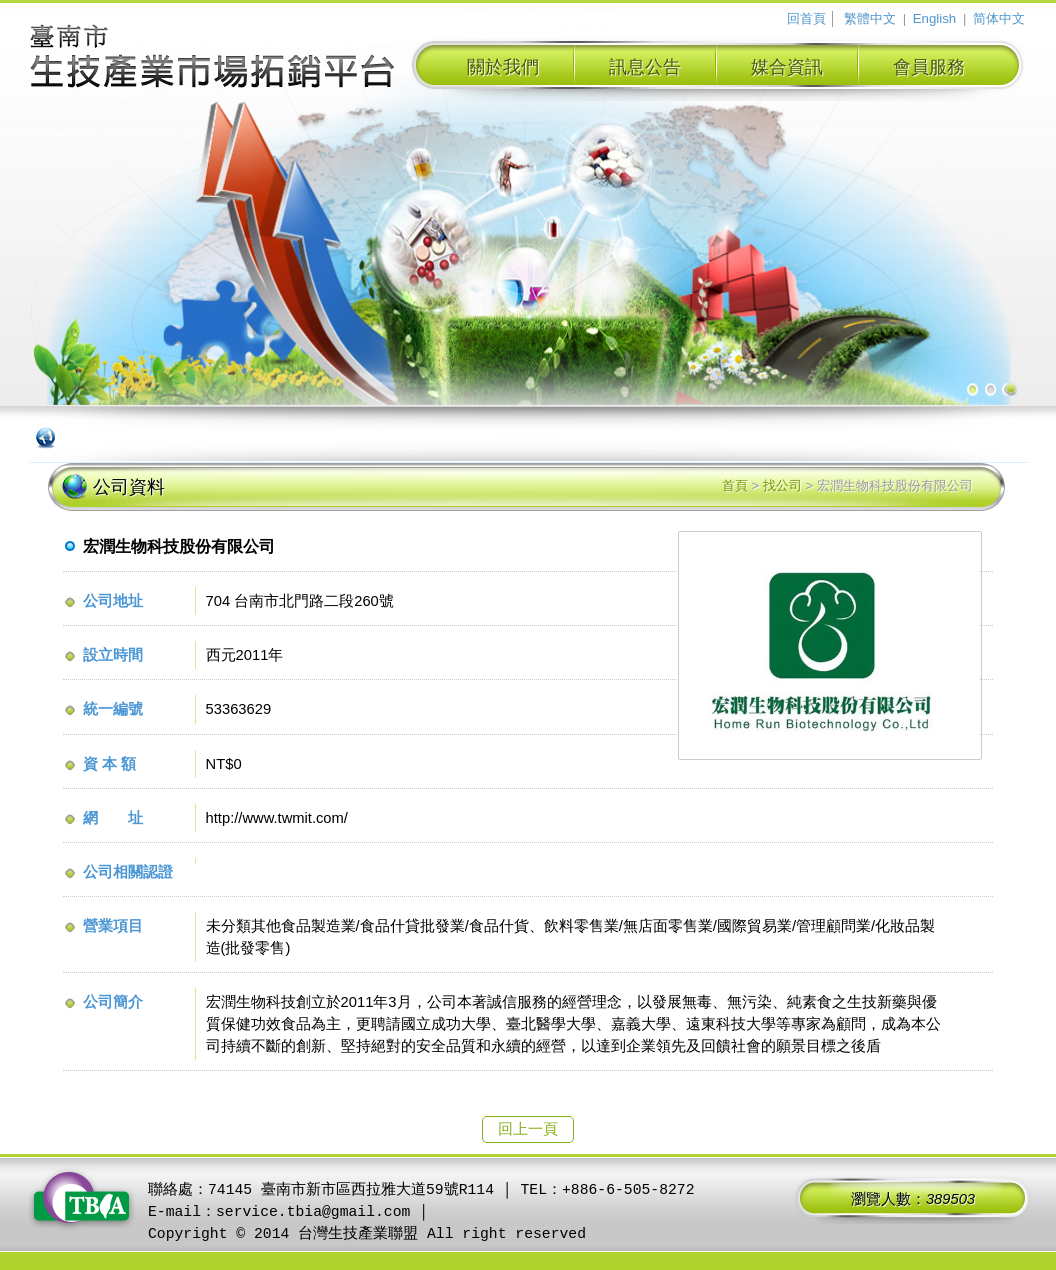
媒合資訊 (787, 67)
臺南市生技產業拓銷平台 (213, 59)
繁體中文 (870, 18)
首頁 (735, 485)
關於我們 (503, 67)
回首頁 (806, 18)
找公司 (782, 485)
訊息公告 (645, 67)
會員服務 (929, 67)
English (934, 18)
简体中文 (999, 18)
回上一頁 (528, 1129)
